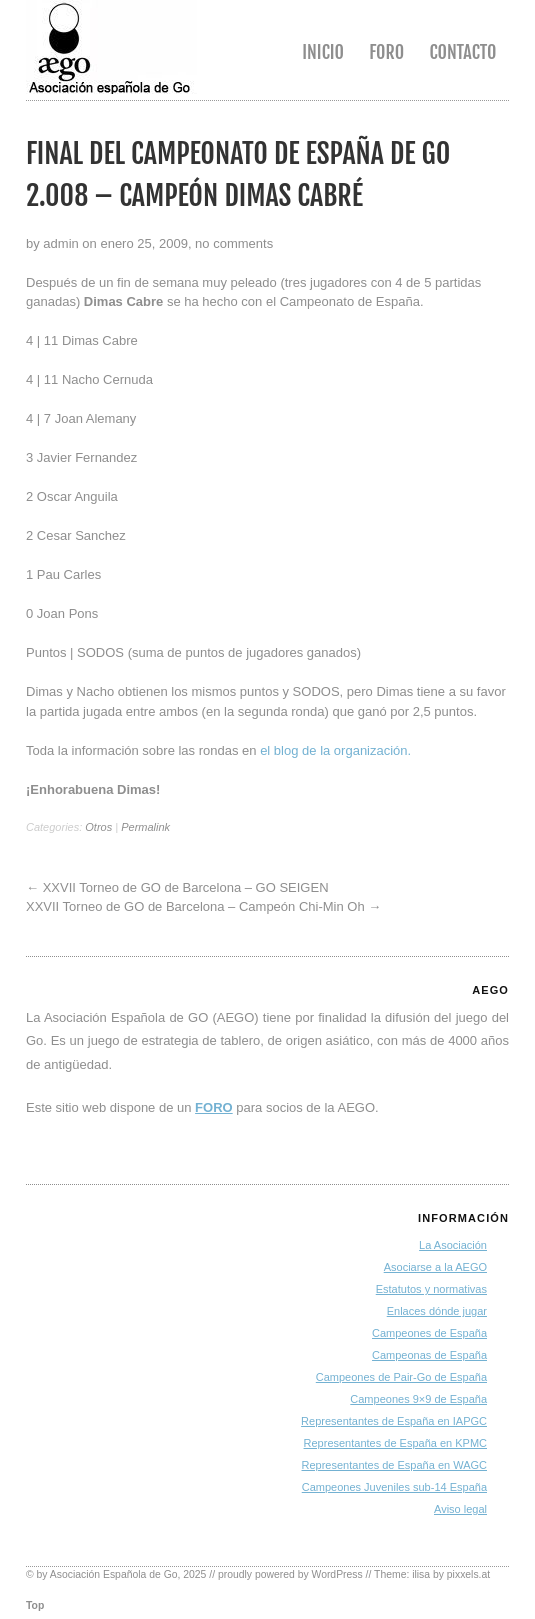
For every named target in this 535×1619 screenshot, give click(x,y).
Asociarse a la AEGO (435, 1267)
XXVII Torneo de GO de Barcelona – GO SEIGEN (186, 887)
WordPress (337, 1574)
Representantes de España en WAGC (394, 1465)
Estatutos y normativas (431, 1289)
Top (35, 1605)
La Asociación (453, 1245)
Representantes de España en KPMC (395, 1443)
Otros (98, 827)
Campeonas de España (429, 1355)
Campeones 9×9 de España (418, 1399)
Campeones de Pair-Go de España (401, 1377)
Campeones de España (429, 1333)
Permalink (145, 827)
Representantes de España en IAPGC (394, 1421)
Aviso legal (460, 1509)
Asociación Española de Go (114, 1574)
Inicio (323, 52)
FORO (214, 1107)
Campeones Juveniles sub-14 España (394, 1487)
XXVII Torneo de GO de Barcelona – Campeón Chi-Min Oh (195, 906)
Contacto (462, 52)
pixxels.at (468, 1574)
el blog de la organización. (335, 750)
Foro (386, 52)
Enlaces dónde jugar (437, 1311)
